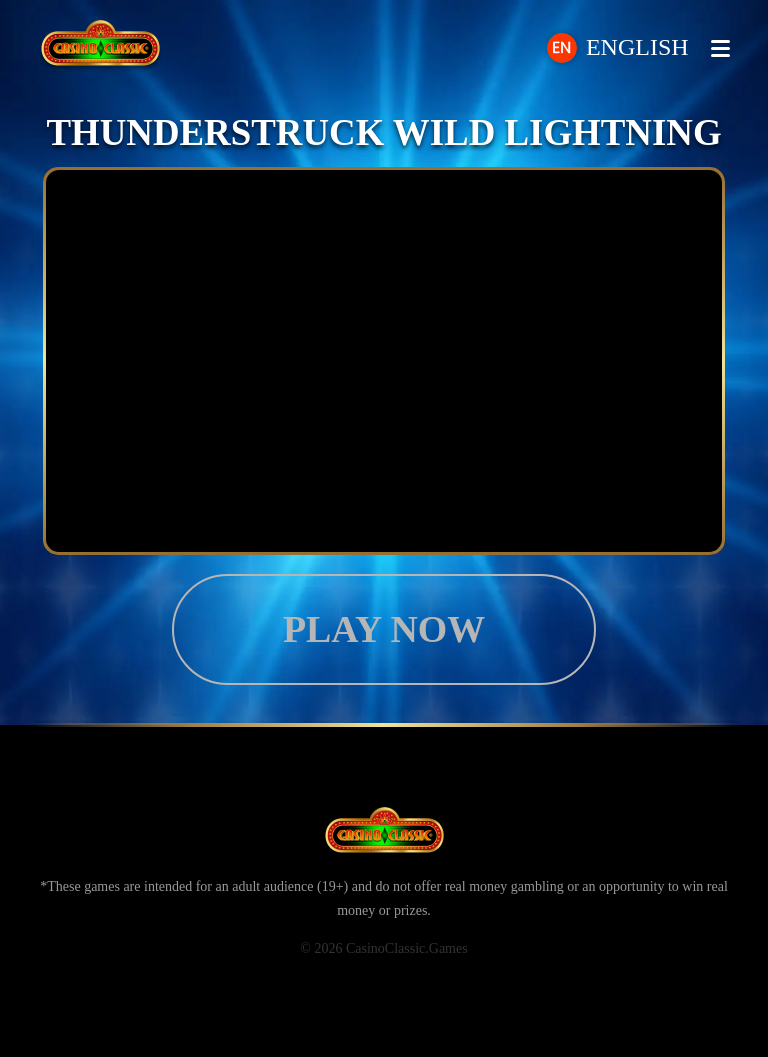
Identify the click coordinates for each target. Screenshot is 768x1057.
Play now (384, 629)
